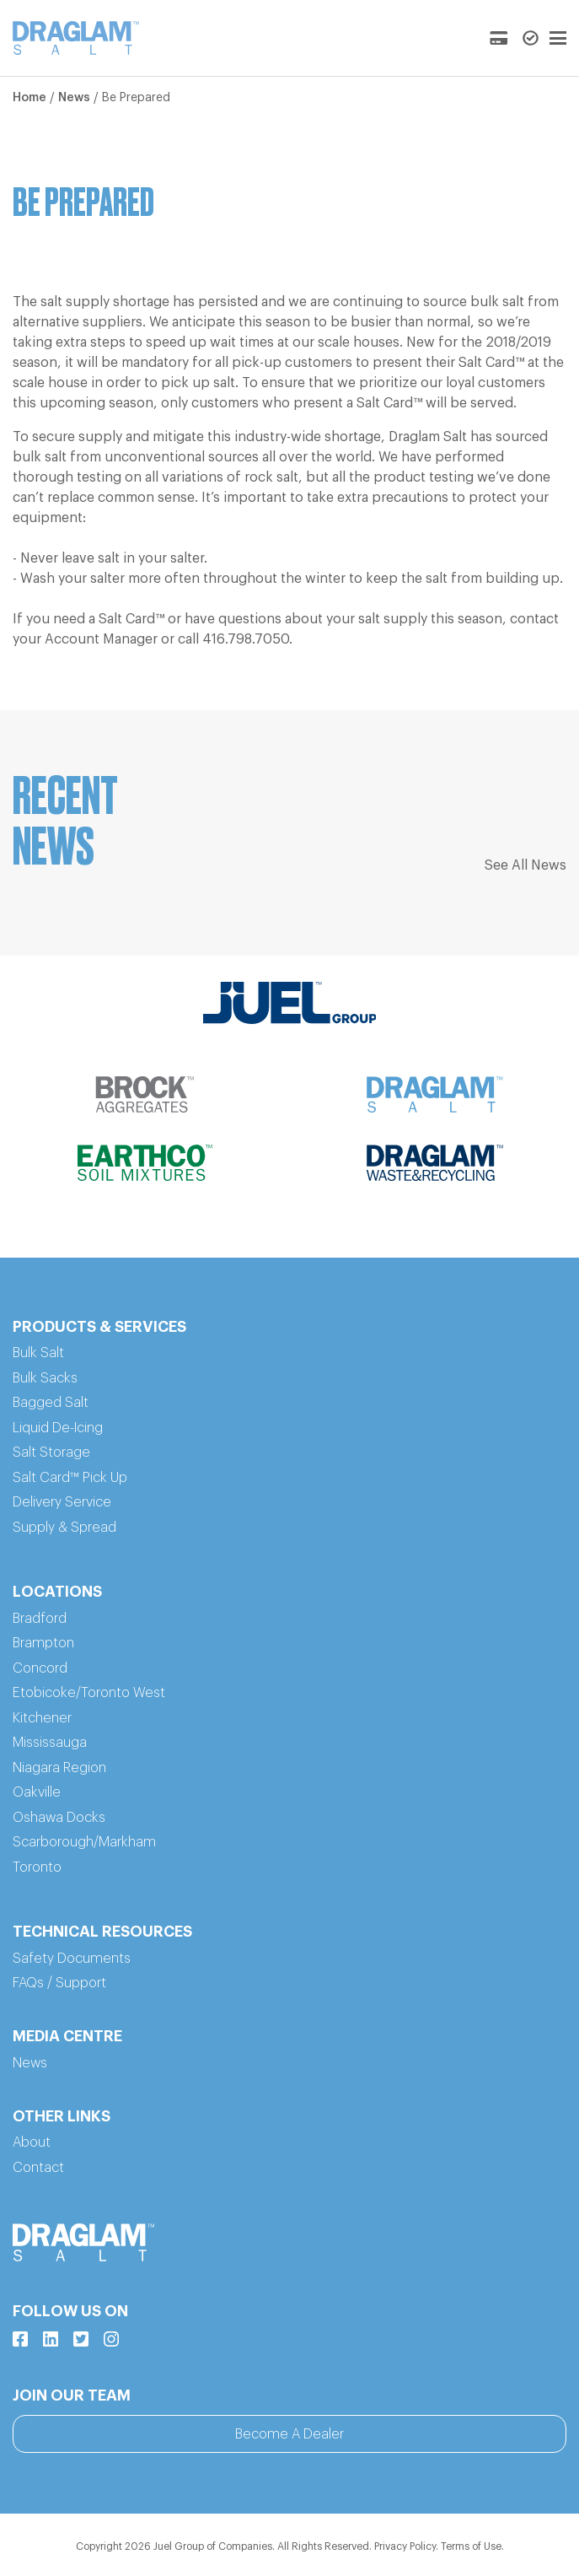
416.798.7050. (247, 639)
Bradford (40, 1618)
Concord (40, 1668)
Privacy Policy (405, 2546)
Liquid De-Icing (58, 1428)
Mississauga (50, 1742)
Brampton (43, 1643)
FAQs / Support (59, 1983)
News (74, 98)
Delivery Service (62, 1502)
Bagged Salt (50, 1402)
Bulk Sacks (45, 1378)
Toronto (37, 1867)
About (32, 2142)
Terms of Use (471, 2546)
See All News (525, 865)
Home (29, 98)
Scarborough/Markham (84, 1842)
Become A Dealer (289, 2434)
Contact (38, 2168)
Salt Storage (51, 1452)
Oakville (37, 1792)
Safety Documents (72, 1958)
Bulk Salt (38, 1353)
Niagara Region (59, 1768)
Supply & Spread (64, 1527)
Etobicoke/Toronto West (89, 1693)
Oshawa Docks (59, 1817)
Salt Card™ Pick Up (70, 1478)
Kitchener (42, 1718)
